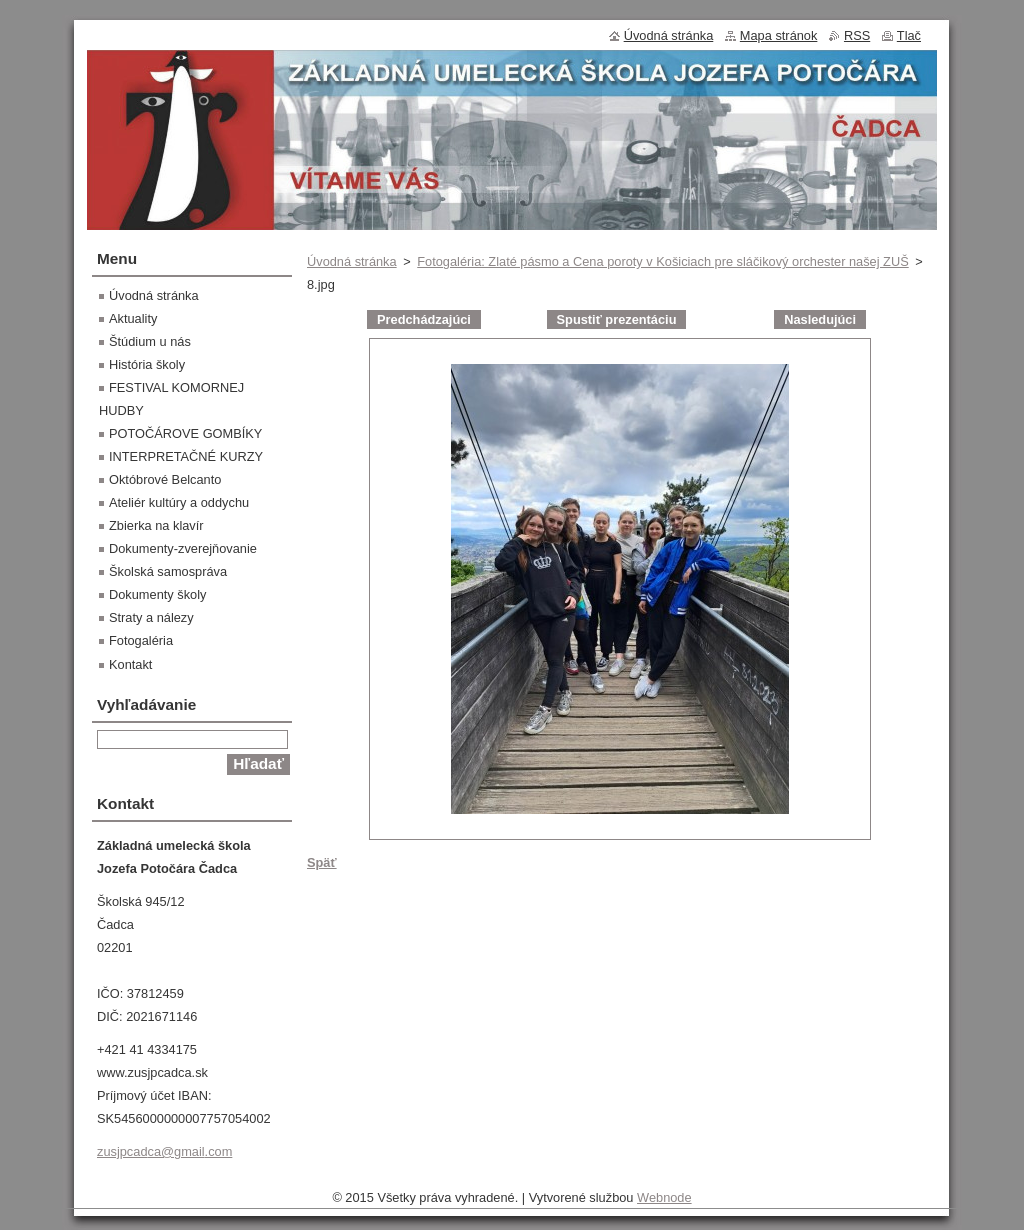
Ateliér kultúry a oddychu (179, 502)
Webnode (664, 1197)
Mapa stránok (779, 35)
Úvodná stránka (352, 261)
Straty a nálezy (151, 617)
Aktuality (133, 318)
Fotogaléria (141, 640)
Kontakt (130, 664)
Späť (322, 862)
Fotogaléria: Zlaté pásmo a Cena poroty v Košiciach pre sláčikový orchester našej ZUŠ (662, 261)
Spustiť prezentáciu (617, 319)
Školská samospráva (168, 571)
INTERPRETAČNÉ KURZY (186, 456)
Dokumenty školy (157, 594)
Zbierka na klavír (156, 525)
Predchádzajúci (424, 319)
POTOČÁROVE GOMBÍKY (185, 433)
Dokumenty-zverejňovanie (183, 548)
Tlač (909, 35)
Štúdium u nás (150, 341)
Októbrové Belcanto (165, 479)
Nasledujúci (820, 319)
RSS (857, 35)
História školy (147, 364)
